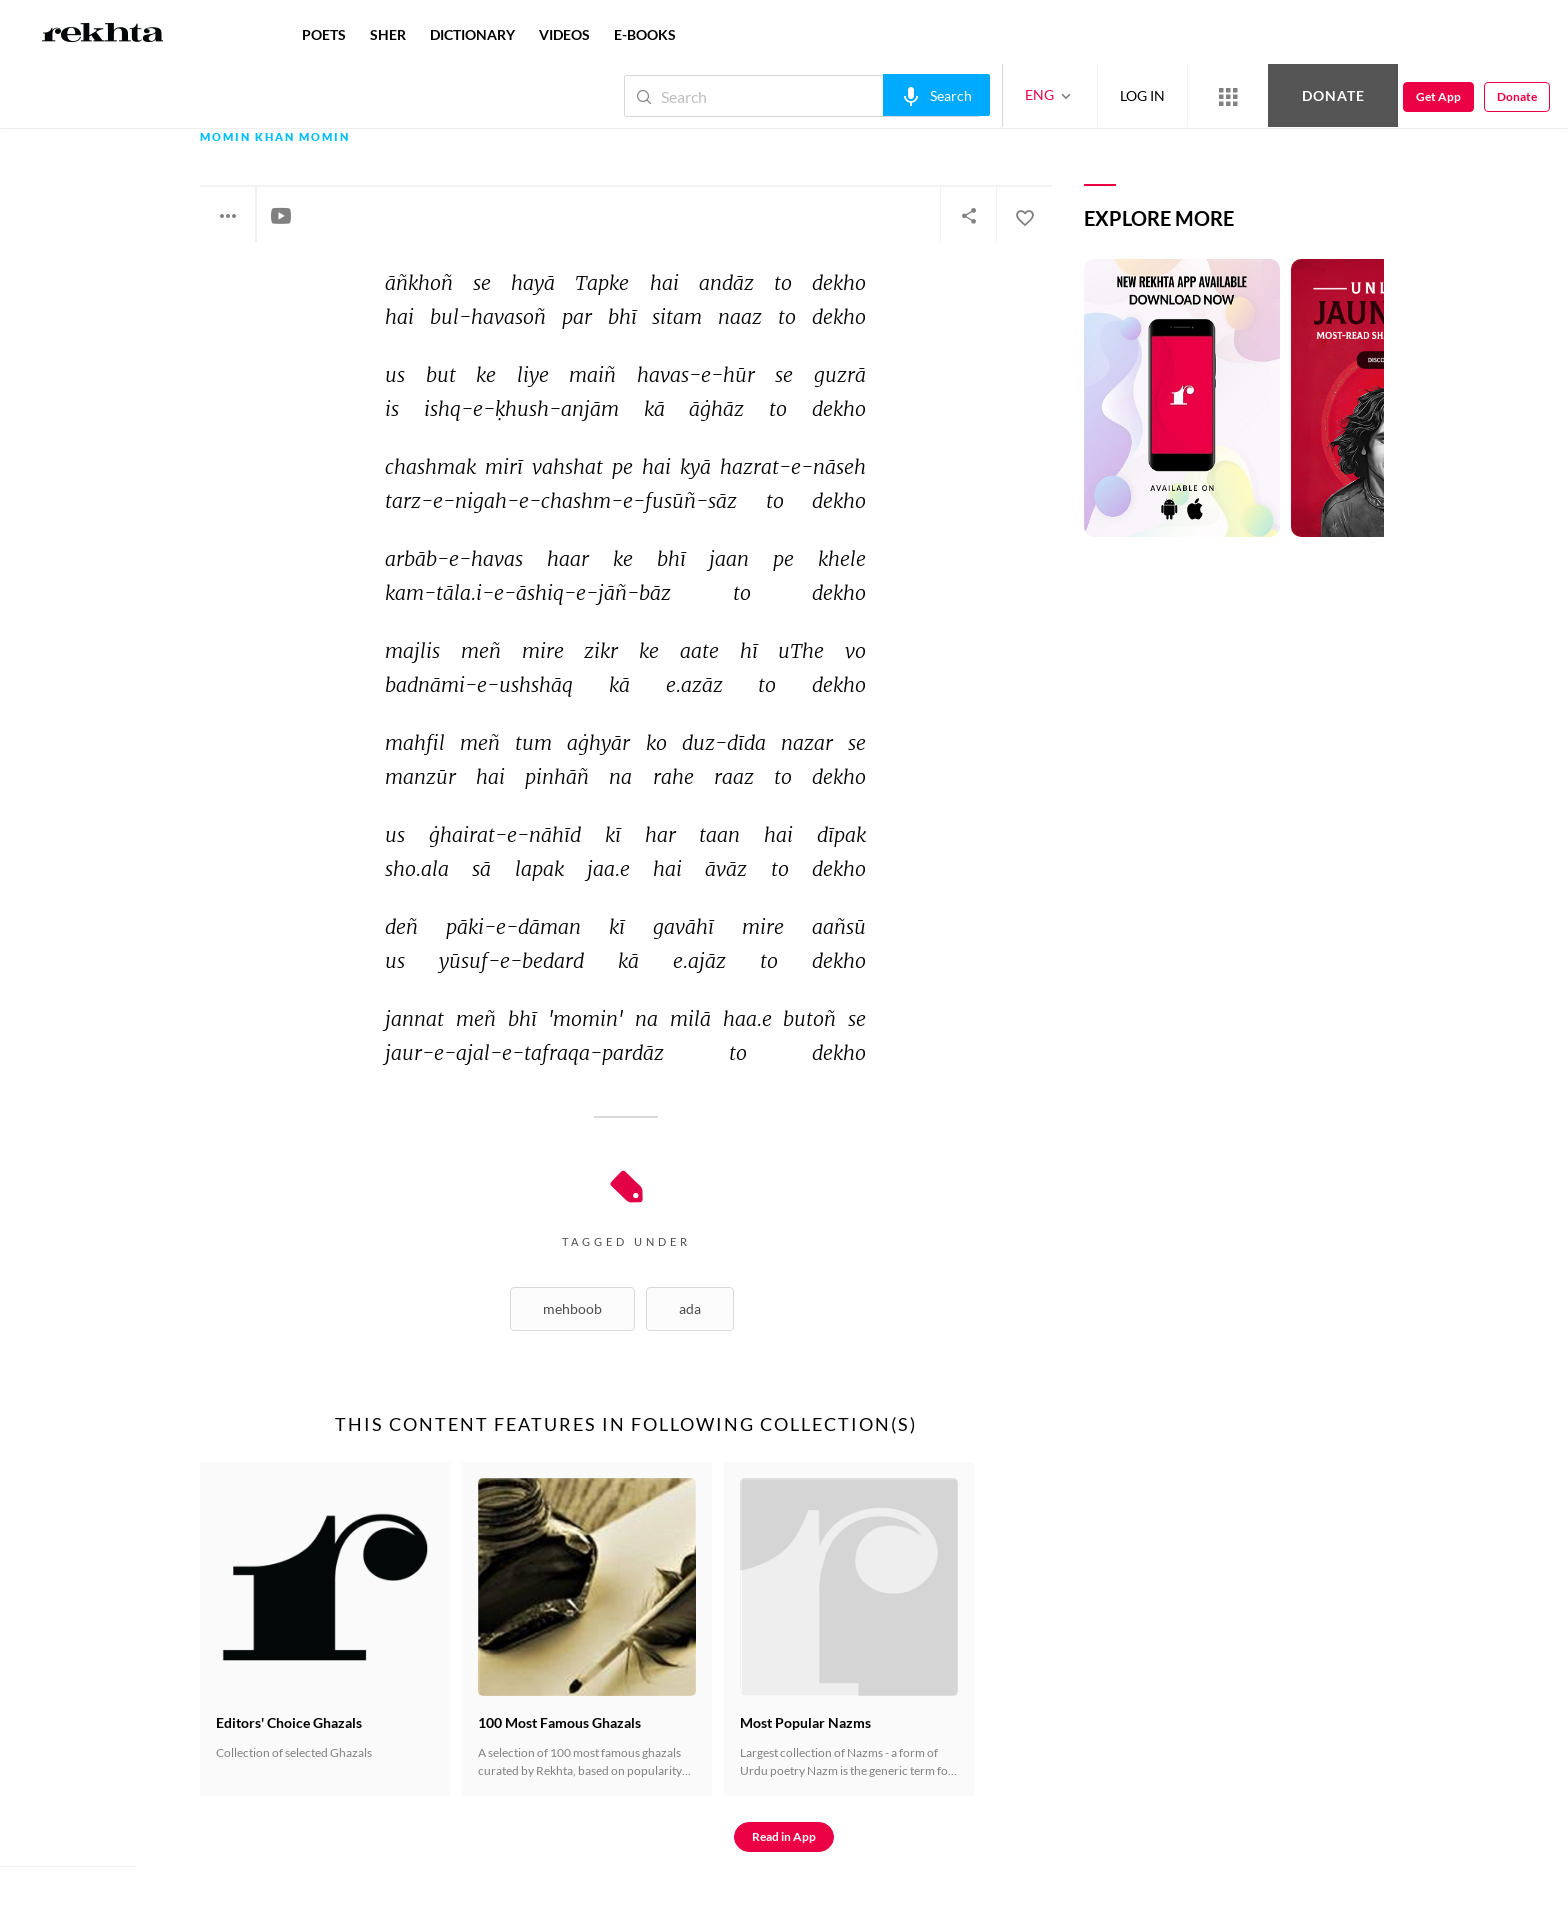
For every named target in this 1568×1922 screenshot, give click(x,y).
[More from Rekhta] (1228, 96)
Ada (690, 1308)
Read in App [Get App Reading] (784, 1836)
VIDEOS (564, 34)
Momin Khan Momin (275, 137)
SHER (388, 34)
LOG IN (1142, 95)
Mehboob (572, 1308)
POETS (324, 34)
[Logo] (103, 35)
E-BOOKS (645, 34)
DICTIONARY (472, 34)
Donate (1333, 95)
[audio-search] (936, 95)
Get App (1438, 96)
